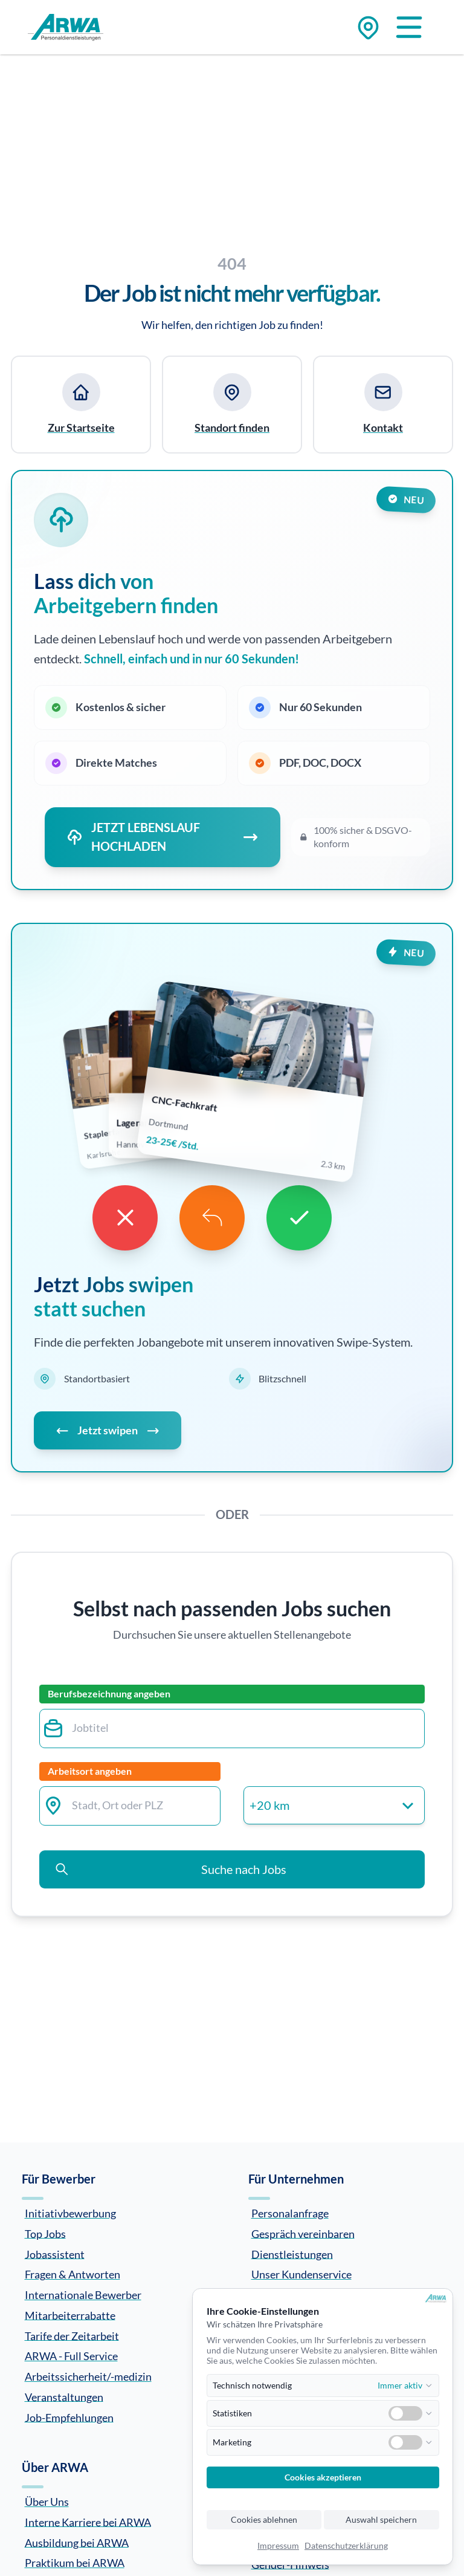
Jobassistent (55, 2253)
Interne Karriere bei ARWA (88, 2521)
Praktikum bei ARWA (74, 2562)
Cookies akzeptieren (323, 2477)
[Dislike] (125, 1218)
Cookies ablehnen (264, 2520)
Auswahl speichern (381, 2520)
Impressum (278, 2546)
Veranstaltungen (64, 2396)
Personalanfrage (290, 2213)
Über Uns (47, 2501)
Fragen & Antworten (72, 2274)
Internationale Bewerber (83, 2294)
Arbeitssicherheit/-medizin (88, 2376)
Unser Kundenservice (301, 2274)
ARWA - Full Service (71, 2356)
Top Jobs (45, 2233)
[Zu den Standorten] (368, 27)
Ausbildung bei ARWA (77, 2542)
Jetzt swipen (108, 1430)
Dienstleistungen (292, 2253)
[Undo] (212, 1218)
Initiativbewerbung (70, 2213)
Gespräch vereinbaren (303, 2233)
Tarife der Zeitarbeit (72, 2335)
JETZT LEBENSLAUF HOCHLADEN (162, 837)
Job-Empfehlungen (69, 2417)
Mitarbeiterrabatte (70, 2314)
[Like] (299, 1218)
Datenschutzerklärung (346, 2546)
